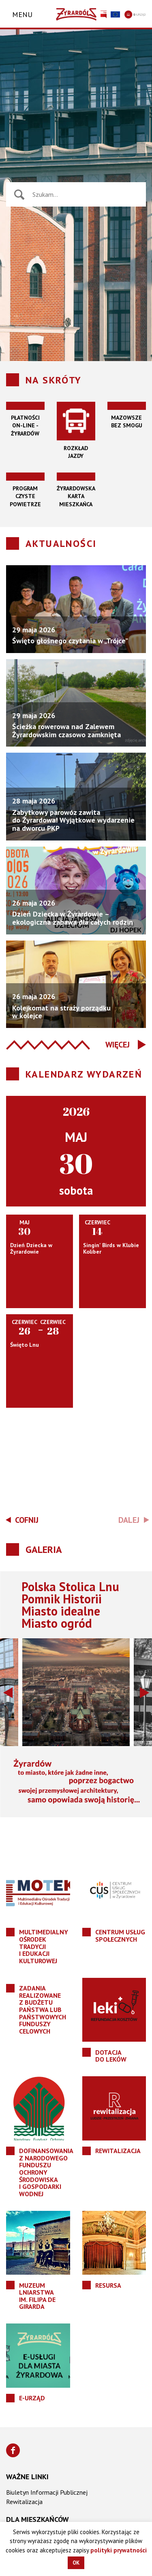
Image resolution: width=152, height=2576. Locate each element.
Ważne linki (27, 2476)
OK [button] (76, 2562)
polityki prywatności (118, 2550)
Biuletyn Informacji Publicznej (47, 2492)
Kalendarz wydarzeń (84, 1074)
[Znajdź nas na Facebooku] (13, 2450)
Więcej (117, 1044)
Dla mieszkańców (37, 2519)
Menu (22, 14)
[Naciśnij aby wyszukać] (19, 194)
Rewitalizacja (24, 2502)
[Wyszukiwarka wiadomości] (85, 194)
